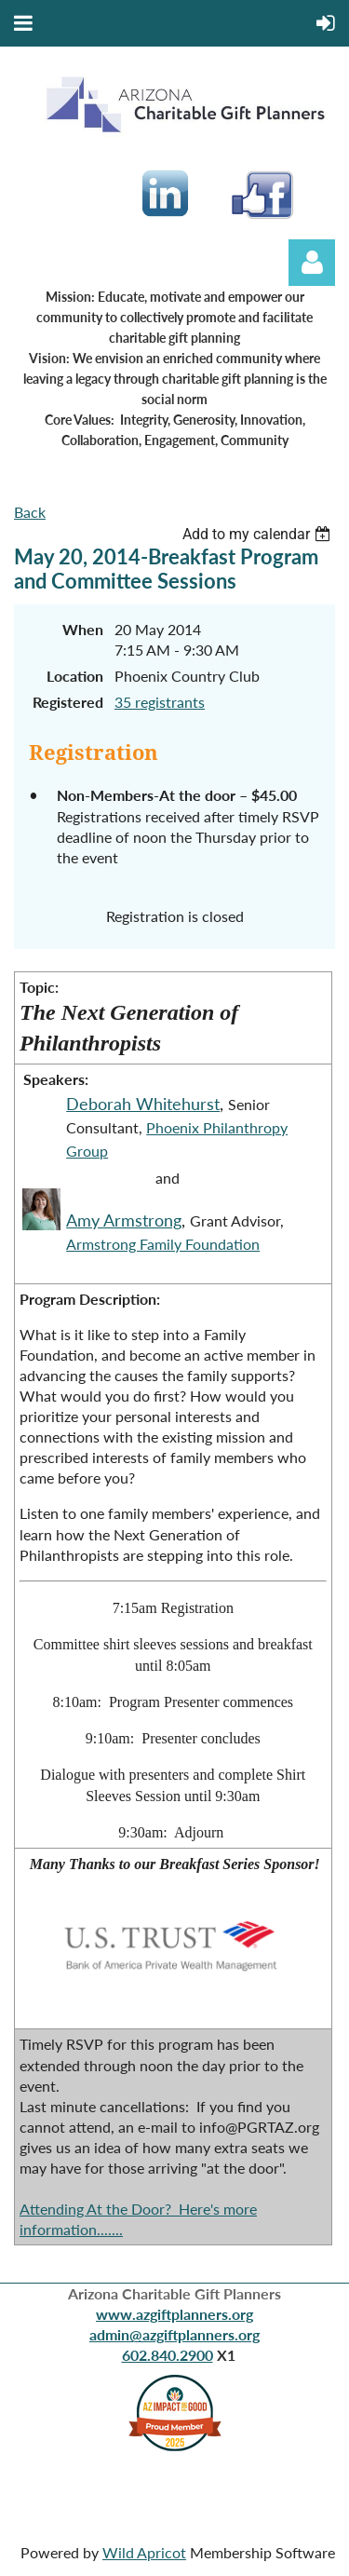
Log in (312, 262)
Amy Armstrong (123, 1220)
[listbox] (258, 534)
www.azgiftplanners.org (174, 2314)
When (82, 629)
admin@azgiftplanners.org (174, 2334)
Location (75, 676)
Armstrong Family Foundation (163, 1244)
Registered (68, 702)
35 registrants (159, 702)
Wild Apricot (144, 2552)
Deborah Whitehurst (143, 1103)
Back (30, 512)
